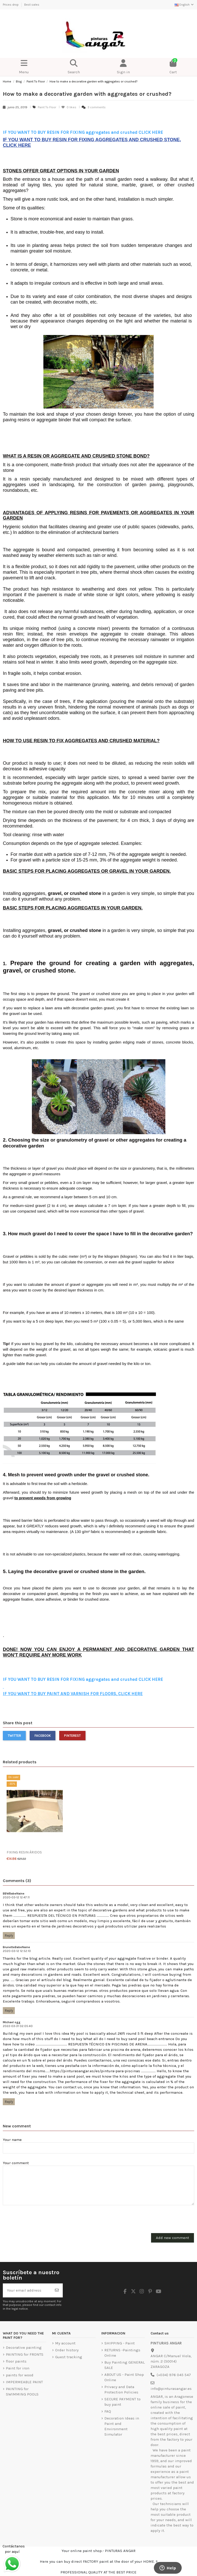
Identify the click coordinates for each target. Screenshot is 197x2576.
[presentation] (41, 2219)
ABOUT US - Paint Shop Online (124, 2377)
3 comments (97, 107)
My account (65, 2343)
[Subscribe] (57, 2290)
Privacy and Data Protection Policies (121, 2389)
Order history (67, 2350)
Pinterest (72, 1736)
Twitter (14, 1736)
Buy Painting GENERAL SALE (124, 2365)
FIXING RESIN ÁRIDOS (24, 1852)
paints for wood (19, 2375)
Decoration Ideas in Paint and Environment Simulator (121, 2426)
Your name (12, 2139)
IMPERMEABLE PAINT (24, 2382)
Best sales (31, 4)
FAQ (107, 2411)
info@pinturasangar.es (171, 2388)
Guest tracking (68, 2357)
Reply (9, 1935)
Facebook (42, 1736)
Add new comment (172, 2237)
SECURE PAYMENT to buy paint (122, 2402)
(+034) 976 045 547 (174, 2375)
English (184, 4)
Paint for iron (17, 2368)
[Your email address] (27, 2290)
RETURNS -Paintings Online (122, 2353)
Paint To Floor (47, 107)
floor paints (16, 2361)
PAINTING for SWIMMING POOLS (22, 2392)
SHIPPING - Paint (119, 2343)
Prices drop (11, 4)
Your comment (16, 2163)
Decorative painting (24, 2347)
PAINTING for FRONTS (24, 2354)
